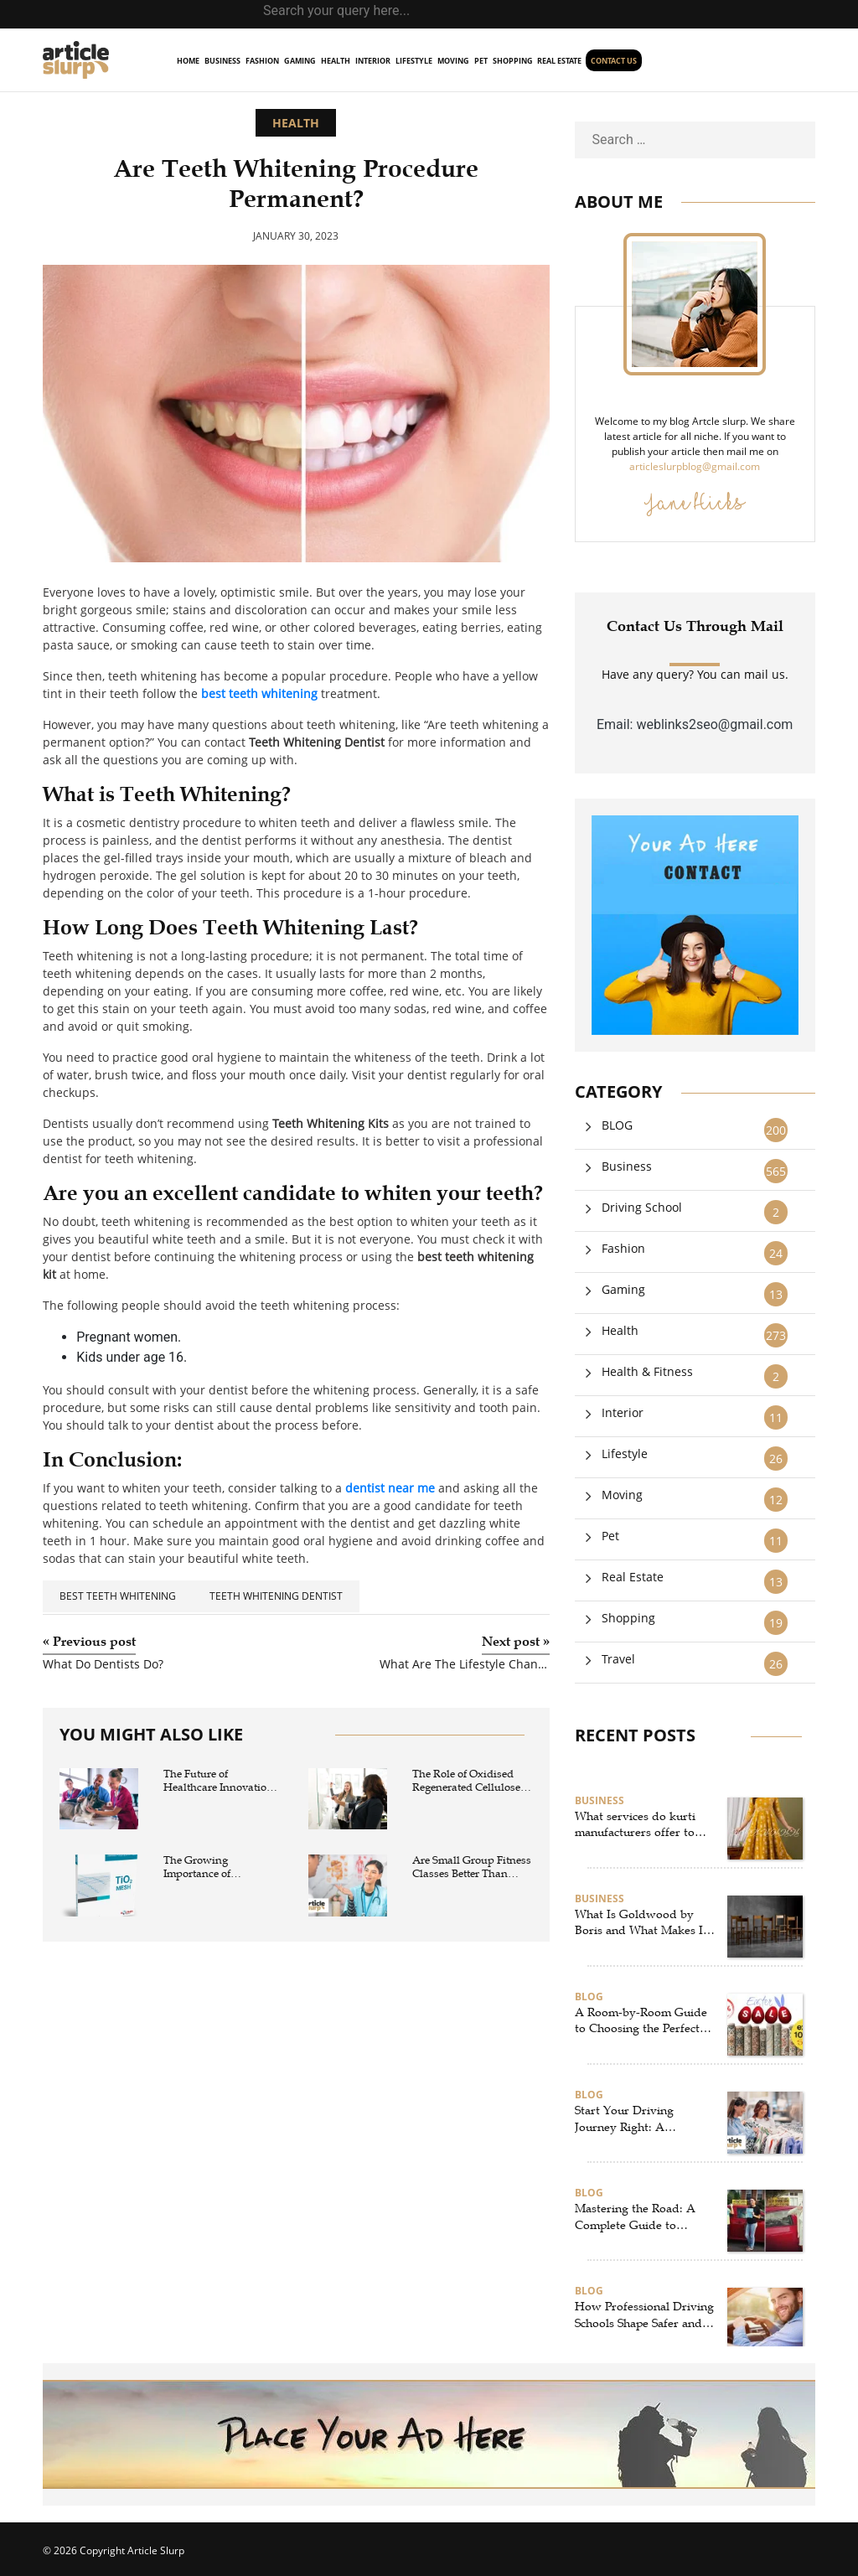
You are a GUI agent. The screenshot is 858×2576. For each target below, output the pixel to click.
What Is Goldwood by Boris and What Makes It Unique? (641, 1923)
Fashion (262, 60)
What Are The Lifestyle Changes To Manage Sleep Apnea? (464, 1665)
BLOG (617, 1125)
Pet (481, 60)
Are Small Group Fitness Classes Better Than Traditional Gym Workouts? (471, 1867)
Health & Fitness (647, 1371)
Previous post (89, 1641)
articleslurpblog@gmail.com (694, 466)
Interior (372, 60)
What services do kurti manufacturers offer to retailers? (635, 1825)
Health (335, 60)
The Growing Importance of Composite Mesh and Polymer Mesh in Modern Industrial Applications (214, 1867)
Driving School (642, 1207)
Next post (516, 1641)
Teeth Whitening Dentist (276, 1596)
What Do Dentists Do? (103, 1665)
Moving (453, 60)
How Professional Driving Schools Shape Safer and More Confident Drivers (644, 2315)
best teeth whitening (117, 1596)
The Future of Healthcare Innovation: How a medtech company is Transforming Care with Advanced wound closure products (222, 1781)
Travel (618, 1659)
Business (222, 60)
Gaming (300, 60)
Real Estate (559, 60)
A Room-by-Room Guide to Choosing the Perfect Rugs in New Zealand (641, 2021)
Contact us (614, 60)
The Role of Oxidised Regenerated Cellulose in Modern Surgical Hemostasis (466, 1781)
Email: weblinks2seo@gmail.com (695, 724)
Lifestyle (413, 60)
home (188, 60)
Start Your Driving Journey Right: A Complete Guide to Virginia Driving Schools (640, 2119)
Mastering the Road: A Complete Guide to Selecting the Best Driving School (643, 2217)
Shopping (513, 60)
